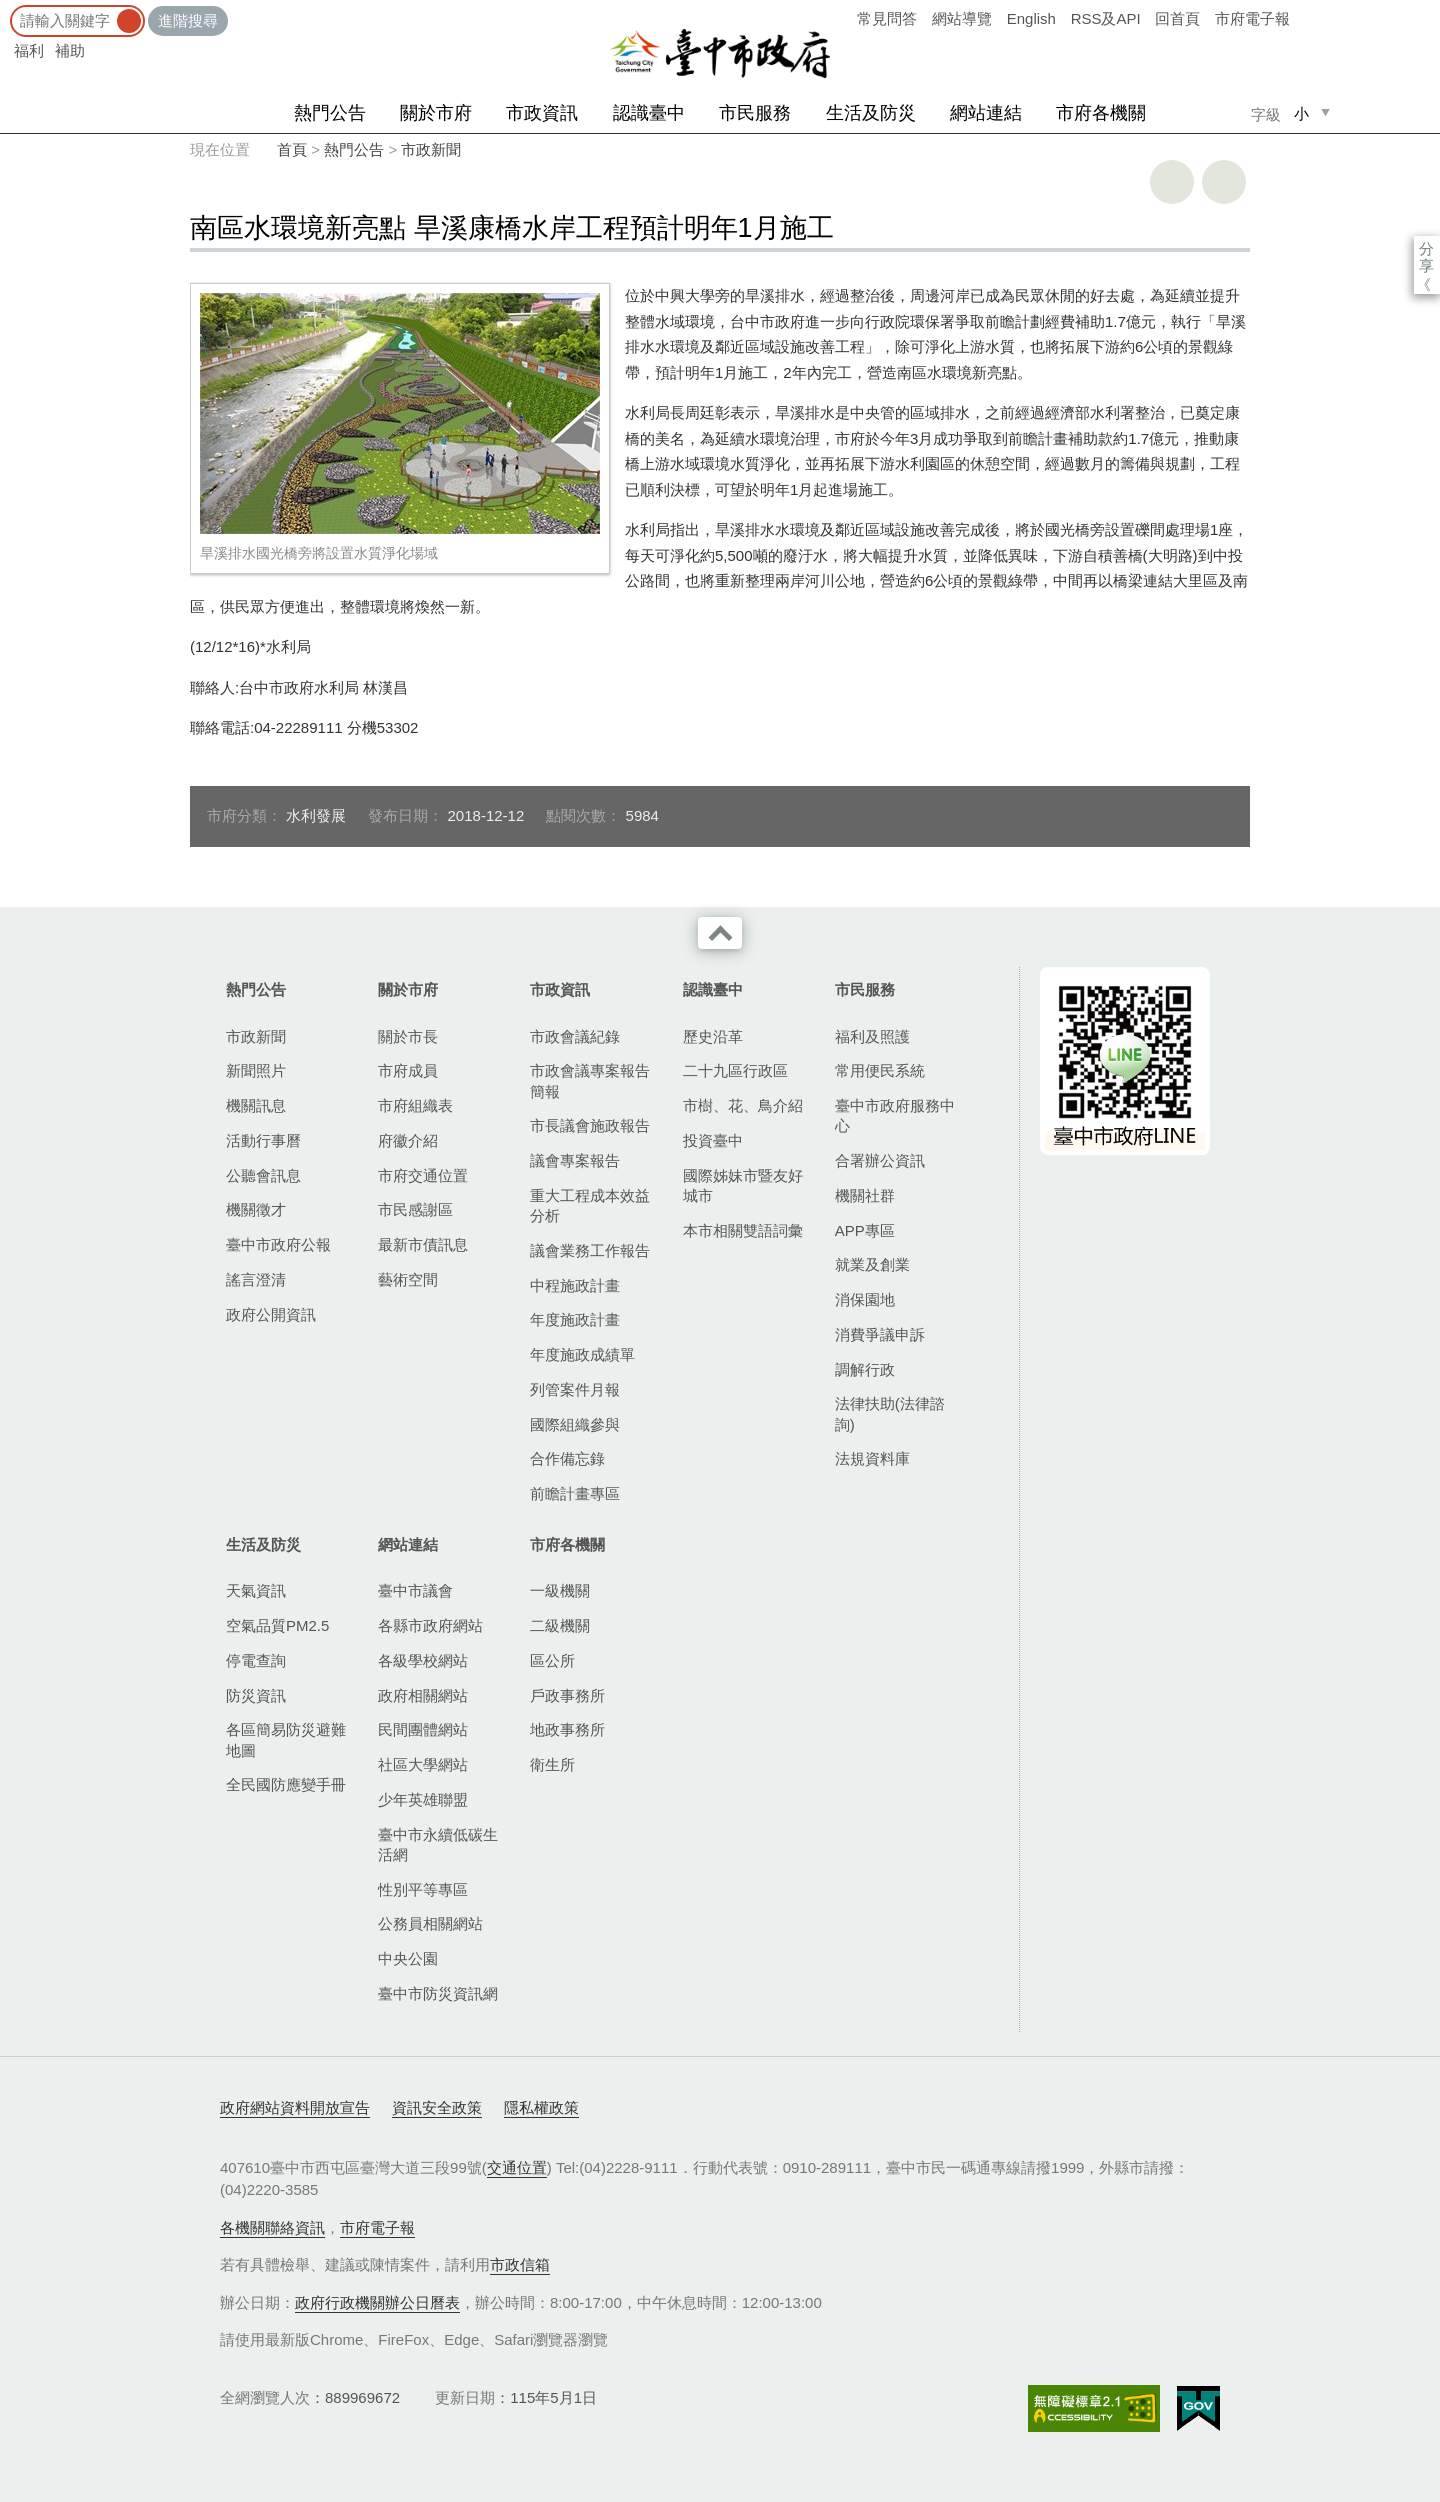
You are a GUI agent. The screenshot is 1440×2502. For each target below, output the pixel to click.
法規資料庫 (872, 1458)
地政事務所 (567, 1729)
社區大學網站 (423, 1764)
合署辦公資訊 (880, 1160)
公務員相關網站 (430, 1923)
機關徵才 (256, 1209)
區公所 (552, 1660)
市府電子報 (1252, 18)
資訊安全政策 (437, 2107)
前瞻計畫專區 (575, 1493)
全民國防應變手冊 (286, 1784)
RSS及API (1106, 18)
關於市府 (436, 113)
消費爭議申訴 (880, 1334)
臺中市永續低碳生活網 (438, 1844)
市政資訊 (542, 113)
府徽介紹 (408, 1140)
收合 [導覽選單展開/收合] (720, 933)
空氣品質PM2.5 (277, 1625)
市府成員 (408, 1070)
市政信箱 (520, 2264)
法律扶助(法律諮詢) (890, 1413)
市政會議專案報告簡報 (590, 1080)
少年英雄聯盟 (423, 1799)
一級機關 (560, 1590)
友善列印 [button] (1172, 182)
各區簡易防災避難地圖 (286, 1739)
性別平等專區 (423, 1889)
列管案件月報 (575, 1389)
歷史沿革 (713, 1036)
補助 (70, 50)
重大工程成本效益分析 (590, 1205)
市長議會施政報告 (590, 1125)
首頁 (292, 149)
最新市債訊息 (423, 1244)
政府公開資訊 (271, 1314)
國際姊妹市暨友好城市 (743, 1185)
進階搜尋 (188, 20)
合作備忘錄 (567, 1458)
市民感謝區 (415, 1209)
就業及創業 (872, 1264)
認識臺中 (649, 113)
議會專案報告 (575, 1160)
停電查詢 (256, 1660)
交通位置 (517, 2167)
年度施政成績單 (582, 1354)
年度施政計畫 (575, 1319)
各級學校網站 (423, 1660)
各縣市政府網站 (430, 1625)
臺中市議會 (415, 1590)
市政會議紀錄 (575, 1036)
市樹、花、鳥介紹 (743, 1105)
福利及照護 (872, 1036)
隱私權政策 (541, 2107)
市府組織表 (415, 1105)
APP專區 (865, 1230)
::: (6, 9)
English (1031, 18)
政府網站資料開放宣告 (295, 2107)
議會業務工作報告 (590, 1250)
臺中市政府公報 (278, 1244)
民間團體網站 (423, 1729)
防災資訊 (256, 1695)
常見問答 (887, 18)
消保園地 (865, 1299)
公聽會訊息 (263, 1175)
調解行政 (865, 1369)
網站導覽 (962, 18)
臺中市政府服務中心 (895, 1115)
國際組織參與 (575, 1424)
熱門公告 (330, 113)
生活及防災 (871, 113)
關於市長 (408, 1036)
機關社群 (865, 1195)
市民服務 (755, 113)
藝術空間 (408, 1279)
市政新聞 (431, 149)
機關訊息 (256, 1105)
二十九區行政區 (735, 1070)
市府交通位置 (423, 1175)
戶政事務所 (567, 1695)
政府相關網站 (423, 1695)
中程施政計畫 (575, 1285)
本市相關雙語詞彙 (743, 1230)
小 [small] (1301, 113)
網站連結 (986, 113)
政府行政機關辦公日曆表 (377, 2302)
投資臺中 (713, 1140)
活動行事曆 (263, 1140)
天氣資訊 (256, 1590)
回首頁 (1177, 18)
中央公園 (408, 1958)
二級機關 (560, 1625)
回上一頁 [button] (1224, 182)
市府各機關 (1101, 113)
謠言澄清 (256, 1279)
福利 (29, 50)
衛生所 (552, 1764)
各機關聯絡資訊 (272, 2227)
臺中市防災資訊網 (438, 1993)
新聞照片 (256, 1070)
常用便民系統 (880, 1070)
